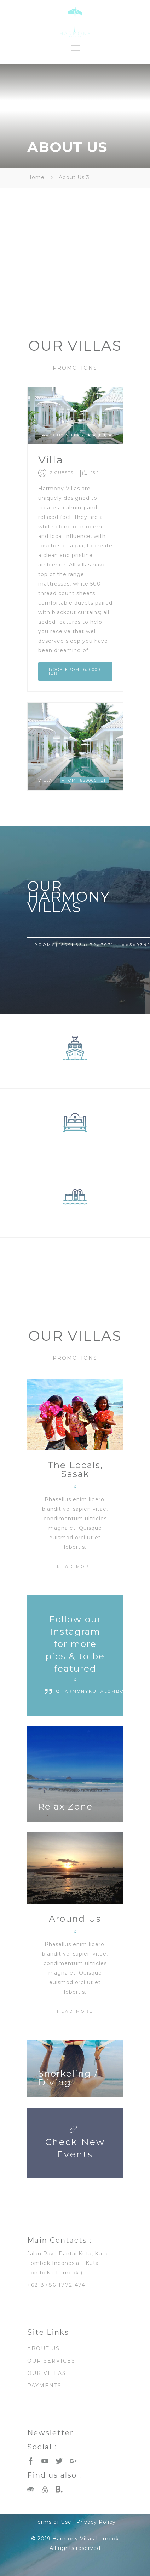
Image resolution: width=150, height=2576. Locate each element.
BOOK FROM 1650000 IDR (74, 671)
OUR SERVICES (51, 2361)
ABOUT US (43, 2348)
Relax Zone (65, 1806)
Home (36, 177)
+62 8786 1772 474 (56, 2285)
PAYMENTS (44, 2385)
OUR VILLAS (46, 2373)
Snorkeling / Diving (68, 2077)
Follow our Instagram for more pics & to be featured (75, 1644)
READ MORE (75, 1566)
